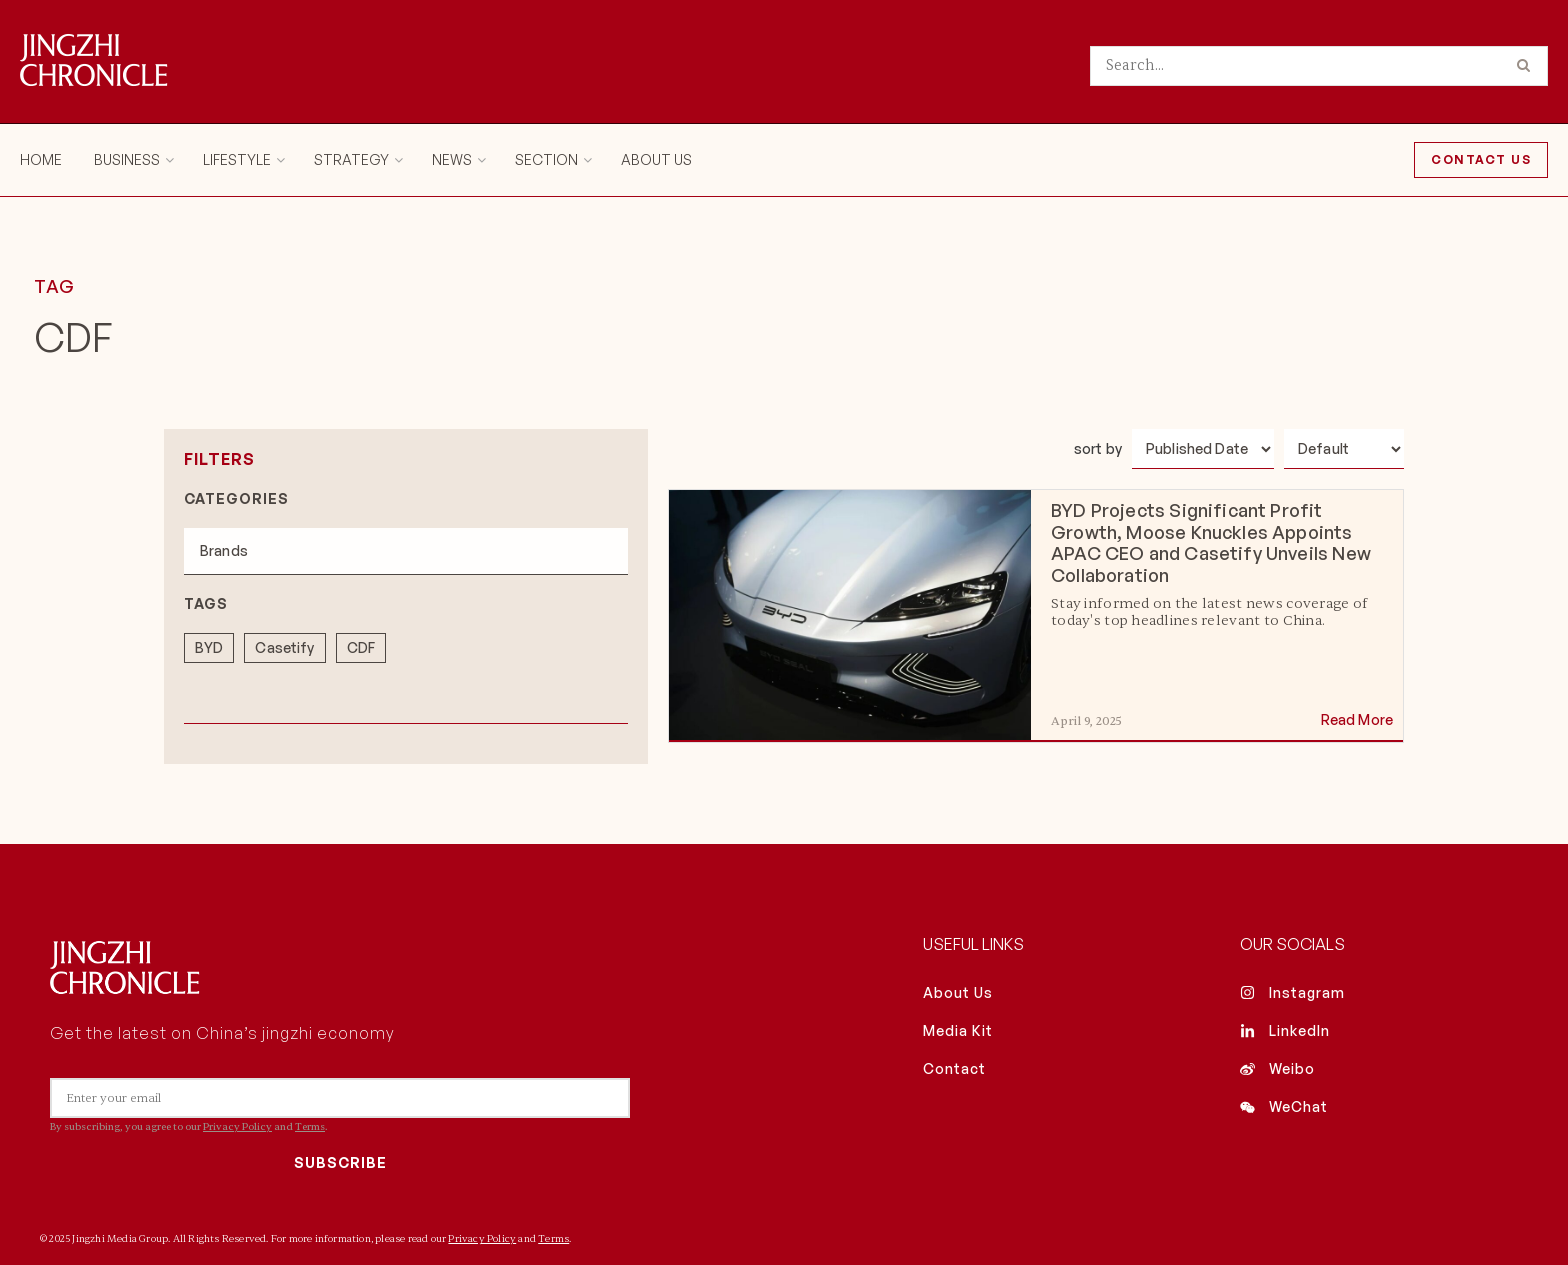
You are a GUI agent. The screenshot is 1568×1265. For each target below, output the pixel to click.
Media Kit (958, 1029)
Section (546, 159)
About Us (656, 159)
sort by (1098, 448)
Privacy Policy (237, 1126)
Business (127, 159)
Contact (954, 1067)
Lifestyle (237, 159)
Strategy (351, 159)
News (452, 159)
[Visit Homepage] (94, 62)
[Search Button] (1527, 66)
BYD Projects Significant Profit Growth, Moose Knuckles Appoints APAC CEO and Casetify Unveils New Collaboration (1211, 542)
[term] (209, 643)
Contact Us (1481, 159)
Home (41, 159)
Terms (310, 1126)
